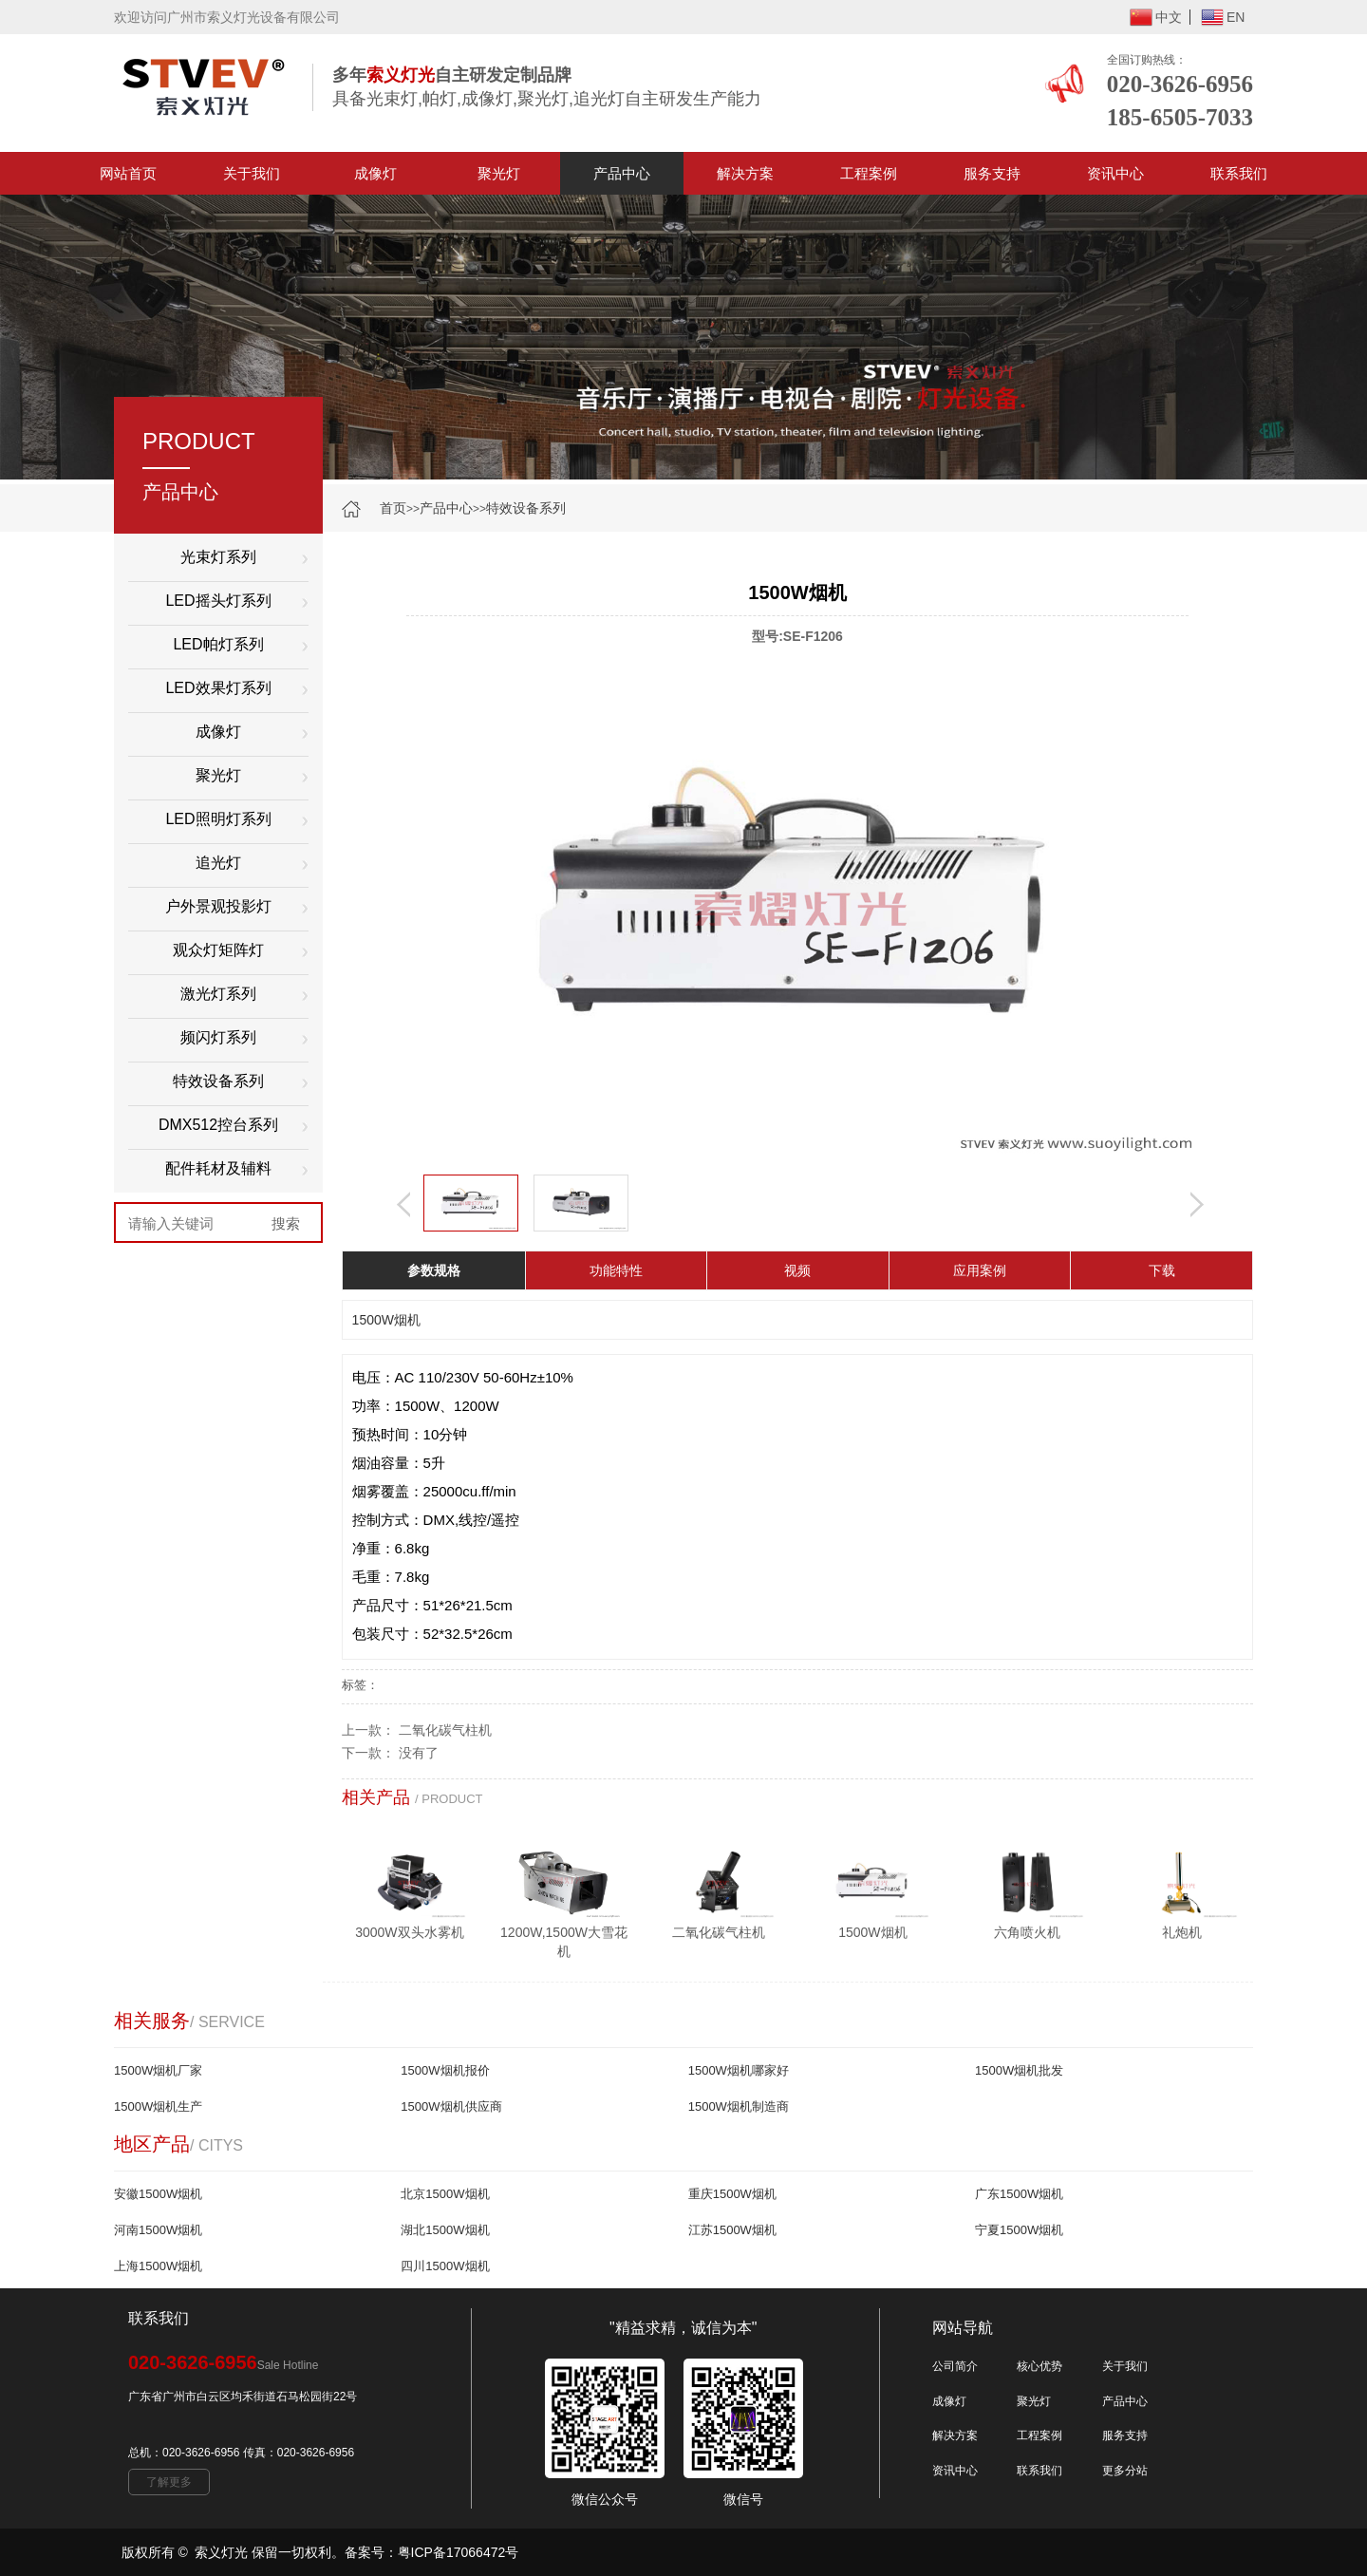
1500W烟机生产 (158, 2106)
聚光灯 (499, 173)
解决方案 (745, 173)
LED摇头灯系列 (218, 600)
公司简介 (955, 2366)
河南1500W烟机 (158, 2230)
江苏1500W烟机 (732, 2230)
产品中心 (621, 173)
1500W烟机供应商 (451, 2106)
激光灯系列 (218, 994)
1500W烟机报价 (445, 2070)
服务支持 (992, 173)
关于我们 (251, 173)
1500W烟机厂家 (158, 2070)
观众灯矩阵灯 (218, 950)
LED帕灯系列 (218, 644)
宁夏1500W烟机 (1019, 2230)
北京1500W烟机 (445, 2194)
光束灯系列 (218, 557)
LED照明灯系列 (218, 819)
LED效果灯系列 (218, 688)
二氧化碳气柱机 (445, 1730)
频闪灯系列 (218, 1037)
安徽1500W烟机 (158, 2194)
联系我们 (1238, 173)
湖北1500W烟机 (445, 2230)
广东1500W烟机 (1019, 2194)
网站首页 (128, 173)
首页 (393, 508)
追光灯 (218, 863)
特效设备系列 (526, 508)
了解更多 (169, 2482)
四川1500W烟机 (445, 2266)
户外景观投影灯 (218, 906)
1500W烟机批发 (1019, 2070)
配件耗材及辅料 (218, 1168)
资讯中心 (1115, 173)
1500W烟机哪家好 (738, 2070)
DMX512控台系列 (218, 1125)
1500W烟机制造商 (738, 2106)
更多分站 (1125, 2470)
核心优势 (1039, 2366)
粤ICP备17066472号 (458, 2552)
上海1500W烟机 (158, 2266)
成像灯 (375, 173)
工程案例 (868, 173)
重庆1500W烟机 (732, 2194)
